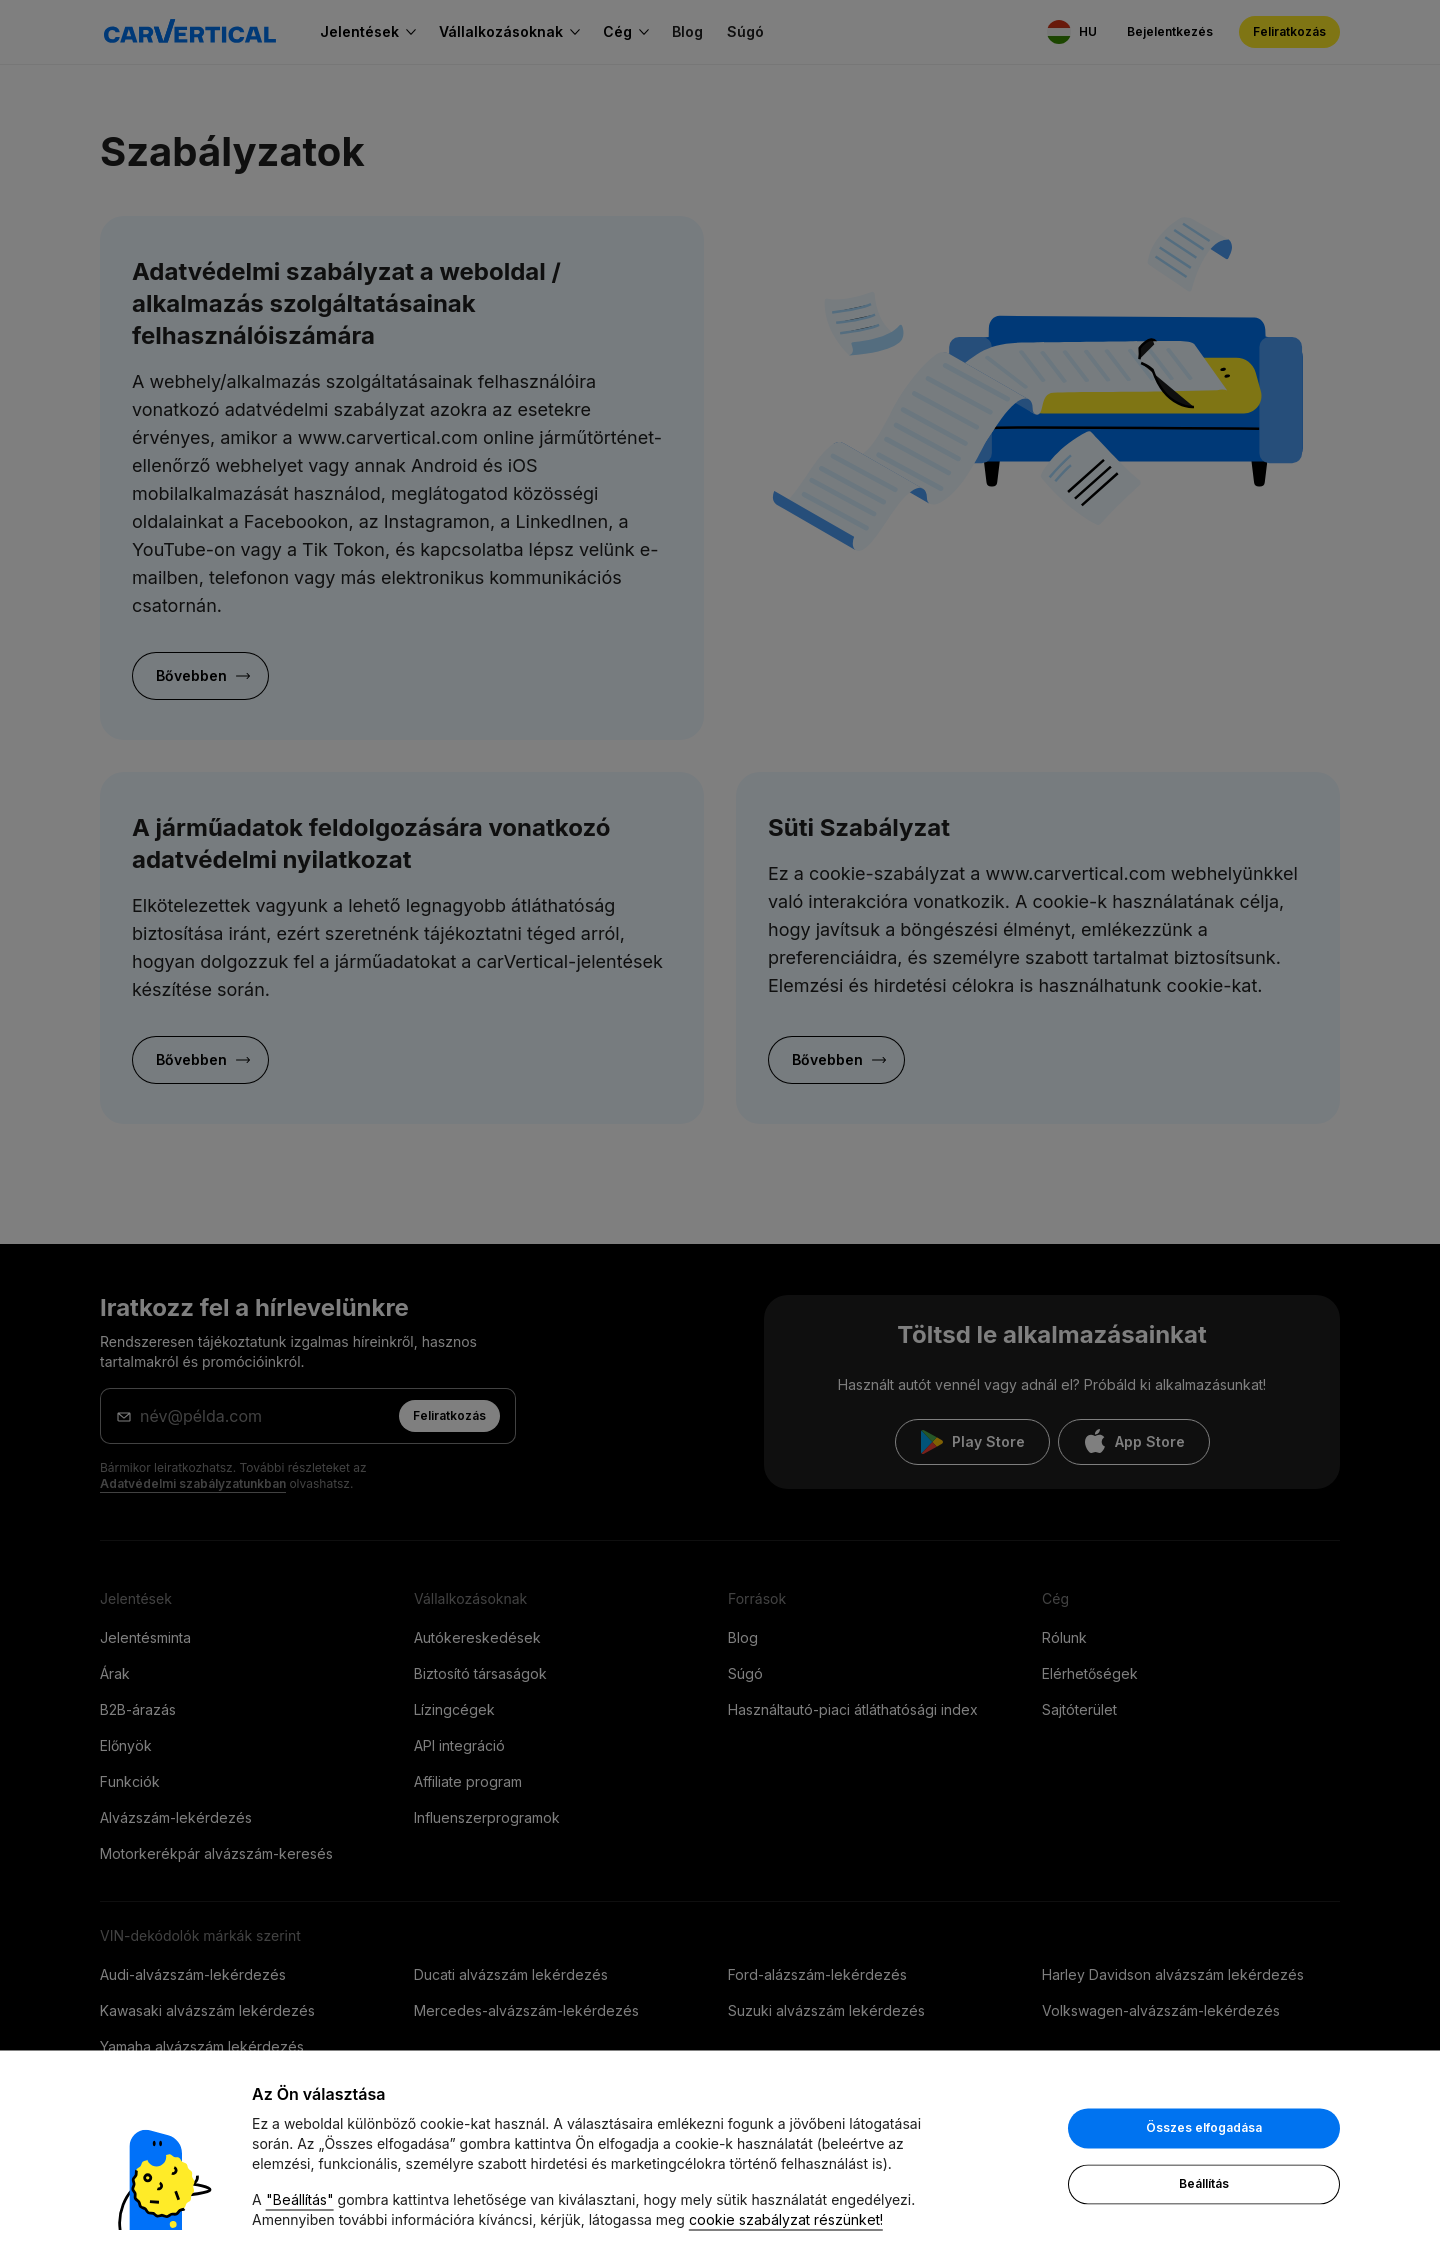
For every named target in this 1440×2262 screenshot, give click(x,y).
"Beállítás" (300, 2201)
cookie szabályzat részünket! (786, 2221)
